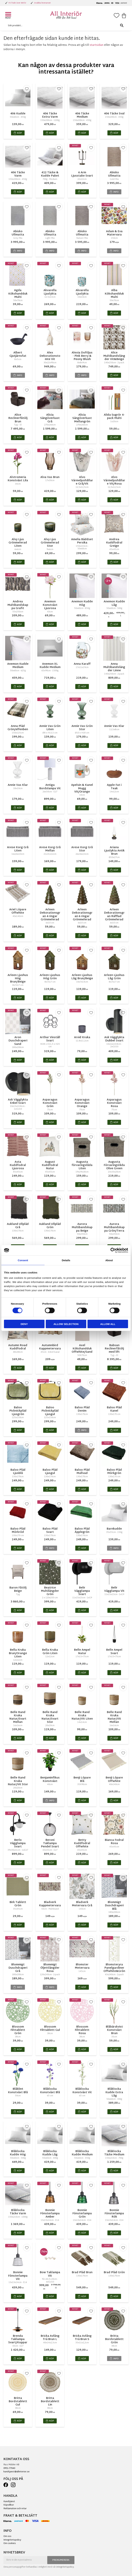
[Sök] (122, 25)
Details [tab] (66, 1260)
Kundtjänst (9, 2502)
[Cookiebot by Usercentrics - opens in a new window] (113, 1250)
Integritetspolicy (12, 2540)
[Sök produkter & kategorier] (65, 25)
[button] (8, 14)
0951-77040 (9, 2468)
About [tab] (109, 1260)
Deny (24, 1324)
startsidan (96, 45)
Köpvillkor (8, 2505)
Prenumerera (60, 2560)
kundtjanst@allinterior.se (16, 2472)
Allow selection (65, 1324)
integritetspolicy (65, 2567)
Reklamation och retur (15, 2509)
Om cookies (9, 2543)
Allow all (107, 1324)
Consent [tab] (23, 1260)
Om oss (7, 2536)
